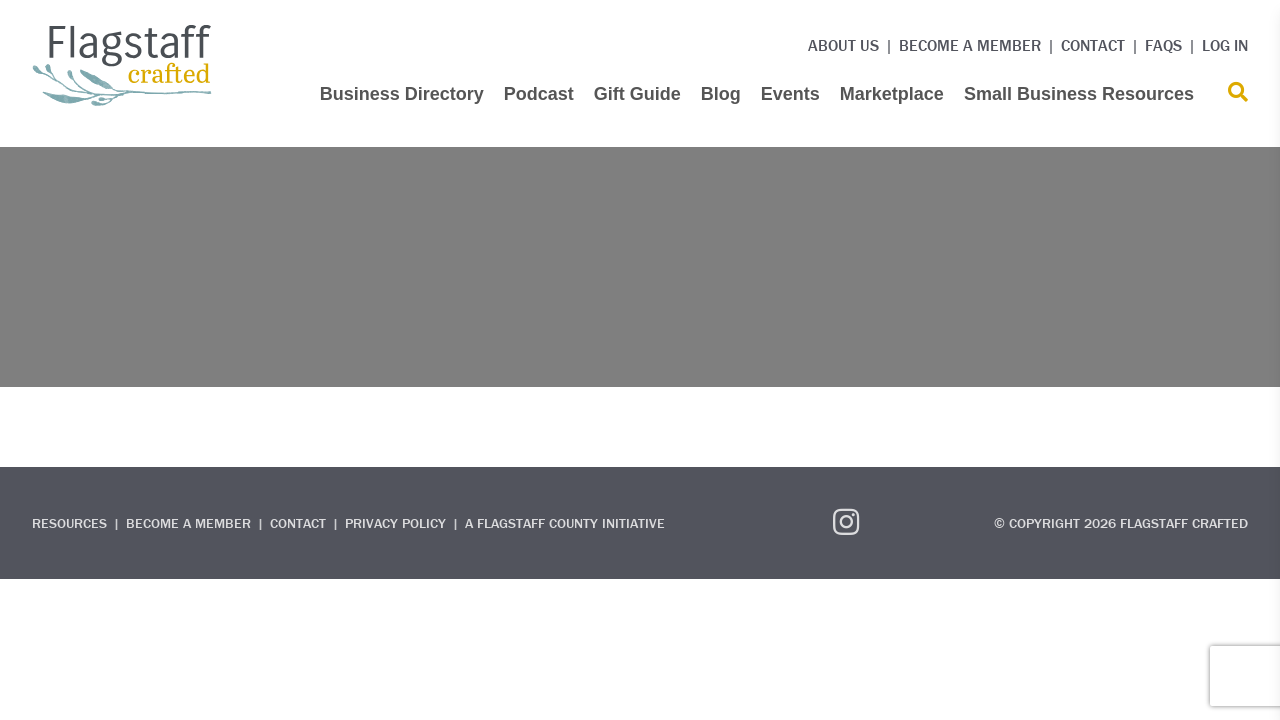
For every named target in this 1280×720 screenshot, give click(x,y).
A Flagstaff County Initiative (565, 523)
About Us (843, 45)
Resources (69, 523)
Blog (721, 94)
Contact (1093, 45)
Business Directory (402, 94)
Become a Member (970, 45)
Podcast (539, 94)
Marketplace (892, 94)
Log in (1225, 45)
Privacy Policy (395, 523)
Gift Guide (637, 94)
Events (790, 94)
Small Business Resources (1079, 94)
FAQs (1163, 45)
